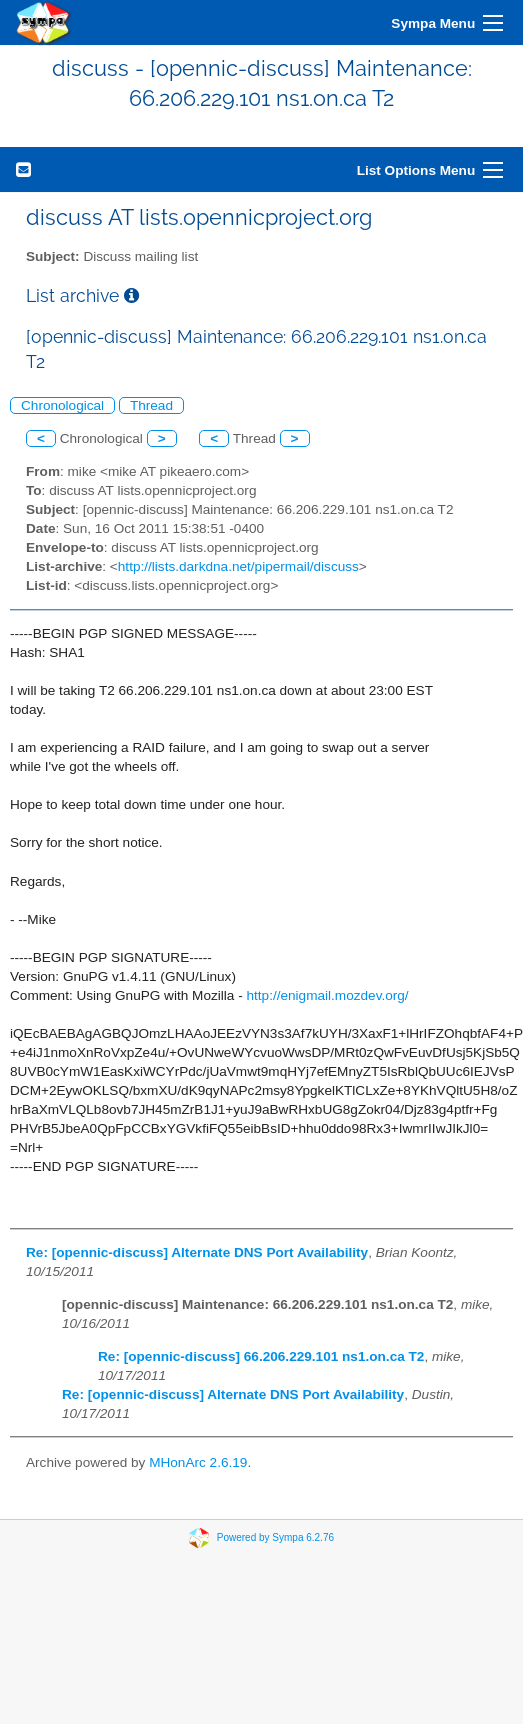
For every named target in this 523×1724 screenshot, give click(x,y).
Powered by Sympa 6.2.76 (275, 1537)
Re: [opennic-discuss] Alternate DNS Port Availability (197, 1252)
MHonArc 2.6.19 (198, 1462)
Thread (151, 405)
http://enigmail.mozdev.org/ (327, 995)
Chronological (62, 405)
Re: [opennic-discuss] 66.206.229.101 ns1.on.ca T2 (261, 1356)
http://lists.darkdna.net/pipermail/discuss (238, 566)
